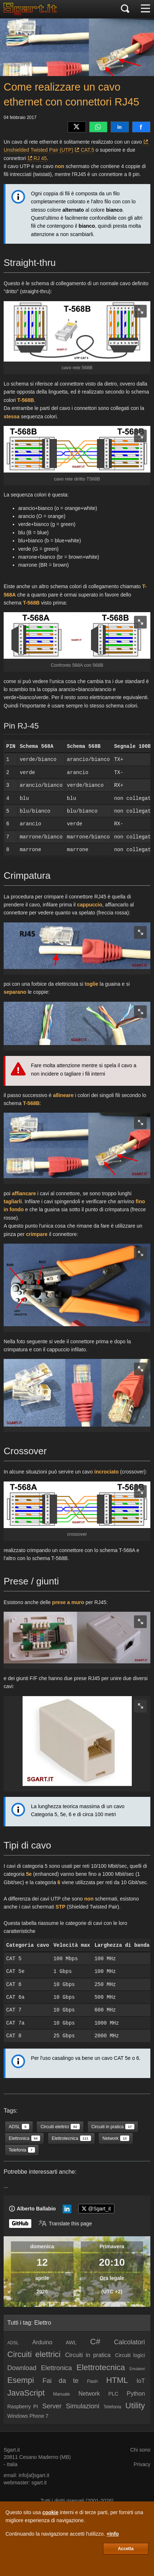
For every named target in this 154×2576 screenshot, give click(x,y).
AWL (71, 2342)
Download (21, 2368)
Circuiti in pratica (88, 2355)
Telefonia (112, 2406)
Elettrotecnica (100, 2367)
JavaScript (26, 2392)
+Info (112, 2534)
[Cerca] (125, 9)
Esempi (20, 2380)
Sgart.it (12, 2450)
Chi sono (140, 2450)
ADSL (13, 2342)
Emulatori (137, 2369)
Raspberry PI (22, 2406)
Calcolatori (129, 2342)
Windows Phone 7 (27, 2416)
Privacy (142, 2464)
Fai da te (61, 2380)
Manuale (61, 2394)
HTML (117, 2380)
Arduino (42, 2342)
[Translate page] (65, 2223)
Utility (135, 2405)
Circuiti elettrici (33, 2354)
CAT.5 (87, 150)
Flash (92, 2381)
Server (52, 2406)
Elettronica (56, 2368)
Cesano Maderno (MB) (45, 2457)
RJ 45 (40, 158)
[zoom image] (140, 311)
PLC (113, 2394)
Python (136, 2393)
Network (89, 2393)
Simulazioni (82, 2406)
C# (95, 2341)
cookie (50, 2512)
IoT (141, 2381)
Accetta (126, 2548)
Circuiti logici (130, 2355)
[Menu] (145, 9)
